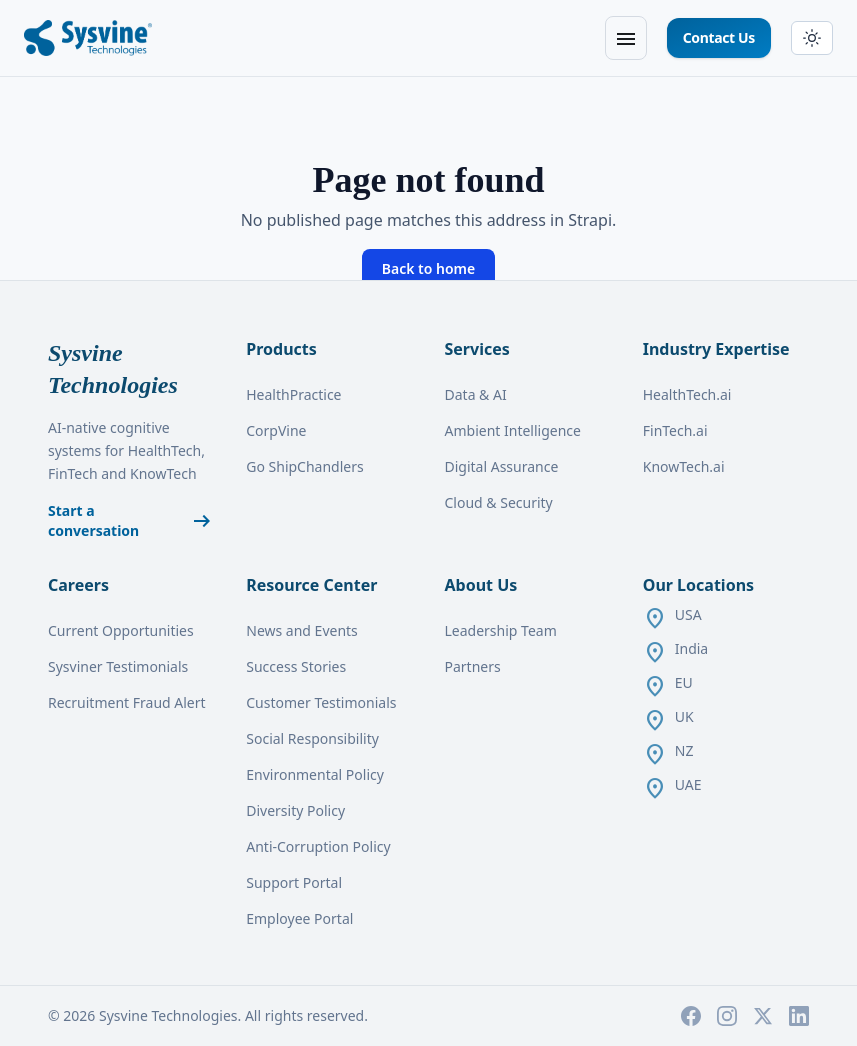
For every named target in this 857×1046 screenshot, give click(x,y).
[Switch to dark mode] (812, 38)
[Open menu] (626, 38)
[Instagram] (727, 1016)
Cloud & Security (499, 502)
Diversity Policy (295, 810)
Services (477, 349)
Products (281, 349)
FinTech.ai (675, 430)
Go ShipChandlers (304, 466)
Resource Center (311, 585)
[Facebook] (691, 1016)
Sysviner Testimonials (118, 666)
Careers (78, 585)
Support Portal (294, 882)
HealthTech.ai (687, 394)
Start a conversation (131, 520)
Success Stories (296, 666)
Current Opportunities (121, 630)
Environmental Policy (315, 774)
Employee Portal (299, 918)
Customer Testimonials (321, 702)
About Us (481, 585)
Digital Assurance (502, 466)
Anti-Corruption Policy (318, 846)
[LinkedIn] (799, 1016)
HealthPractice (293, 394)
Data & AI (476, 394)
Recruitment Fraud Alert (127, 702)
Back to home (428, 268)
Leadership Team (501, 630)
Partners (473, 666)
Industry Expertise (716, 349)
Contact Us (719, 37)
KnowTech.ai (684, 466)
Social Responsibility (312, 738)
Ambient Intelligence (513, 430)
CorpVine (276, 430)
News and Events (302, 630)
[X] (763, 1016)
